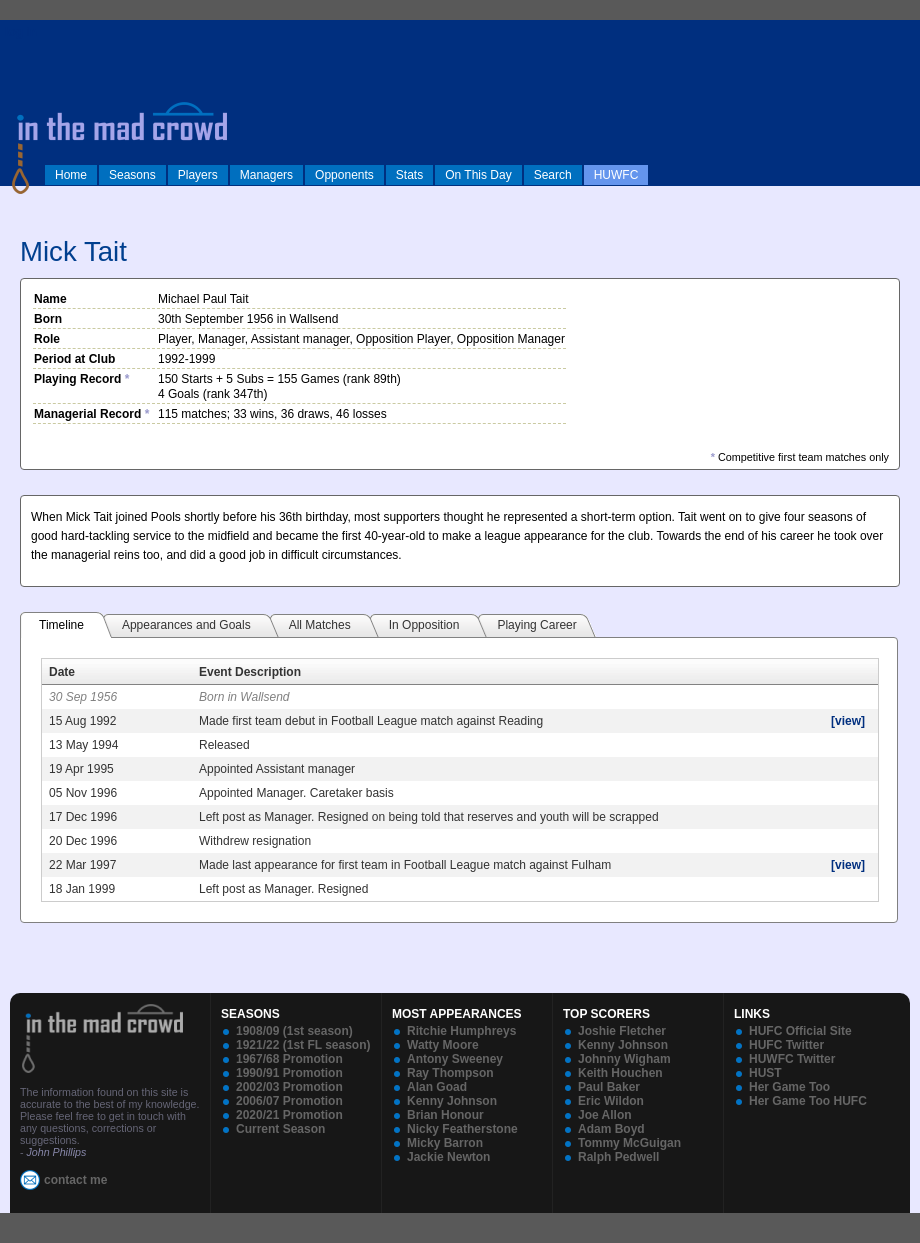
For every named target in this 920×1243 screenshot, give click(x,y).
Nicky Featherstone (462, 1129)
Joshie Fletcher (622, 1031)
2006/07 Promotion (289, 1101)
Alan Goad (437, 1087)
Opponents (344, 175)
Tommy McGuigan (629, 1143)
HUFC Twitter (786, 1045)
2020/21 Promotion (289, 1115)
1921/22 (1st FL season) (303, 1045)
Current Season (280, 1129)
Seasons (132, 175)
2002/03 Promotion (289, 1087)
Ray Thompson (450, 1073)
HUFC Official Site (800, 1031)
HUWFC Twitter (792, 1059)
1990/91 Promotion (289, 1073)
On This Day (478, 175)
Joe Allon (605, 1115)
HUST (765, 1073)
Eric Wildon (611, 1101)
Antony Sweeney (455, 1059)
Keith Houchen (620, 1073)
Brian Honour (445, 1115)
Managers (266, 175)
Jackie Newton (448, 1157)
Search (553, 175)
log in (21, 32)
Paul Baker (609, 1087)
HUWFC (616, 175)
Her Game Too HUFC (808, 1101)
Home (71, 175)
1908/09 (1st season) (294, 1031)
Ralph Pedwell (618, 1157)
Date (62, 672)
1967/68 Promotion (289, 1059)
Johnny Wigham (624, 1059)
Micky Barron (445, 1143)
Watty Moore (443, 1045)
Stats (409, 175)
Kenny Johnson (452, 1101)
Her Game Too (789, 1087)
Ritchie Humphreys (461, 1031)
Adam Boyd (611, 1129)
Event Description (250, 672)
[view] (848, 721)
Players (198, 175)
